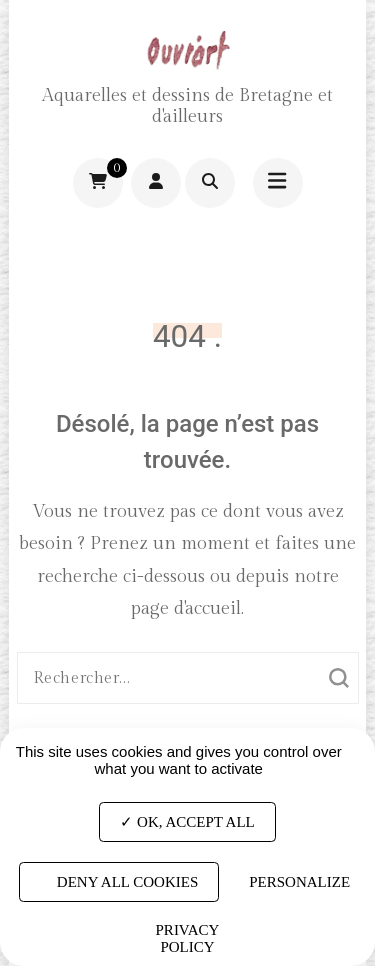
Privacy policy (188, 938)
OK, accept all (187, 821)
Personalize (299, 882)
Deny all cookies (119, 881)
